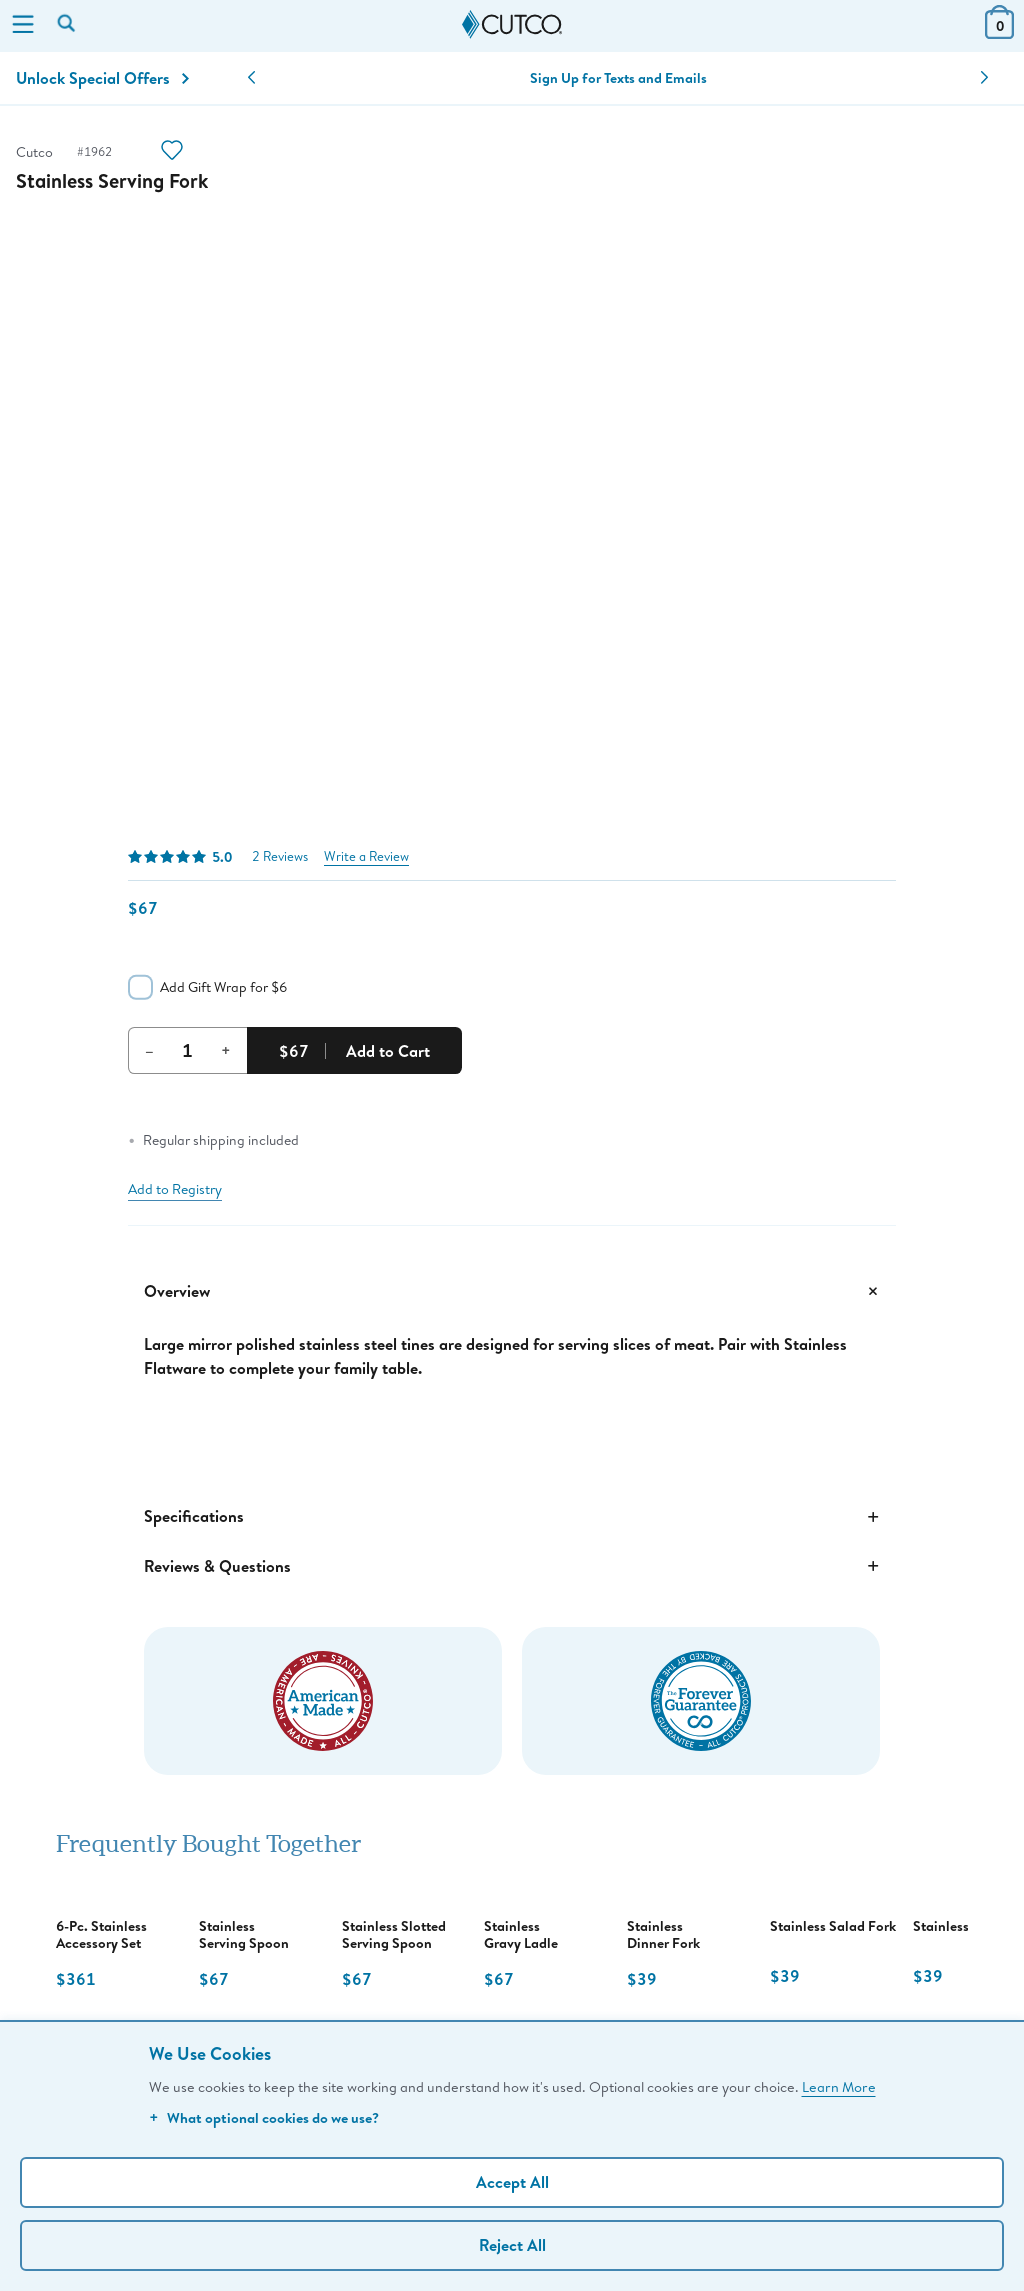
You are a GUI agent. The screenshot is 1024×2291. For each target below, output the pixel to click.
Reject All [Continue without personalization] (512, 2245)
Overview (512, 1291)
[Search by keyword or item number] (68, 25)
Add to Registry (175, 1189)
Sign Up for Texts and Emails (618, 78)
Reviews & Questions (512, 1566)
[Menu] (23, 26)
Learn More (839, 2086)
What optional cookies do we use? (264, 2117)
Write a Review (366, 856)
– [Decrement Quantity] (149, 1050)
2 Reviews (280, 856)
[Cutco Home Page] (512, 25)
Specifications (512, 1517)
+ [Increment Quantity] (226, 1050)
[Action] (172, 152)
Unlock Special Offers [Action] (102, 78)
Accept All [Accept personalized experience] (512, 2182)
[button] (251, 78)
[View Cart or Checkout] (999, 32)
